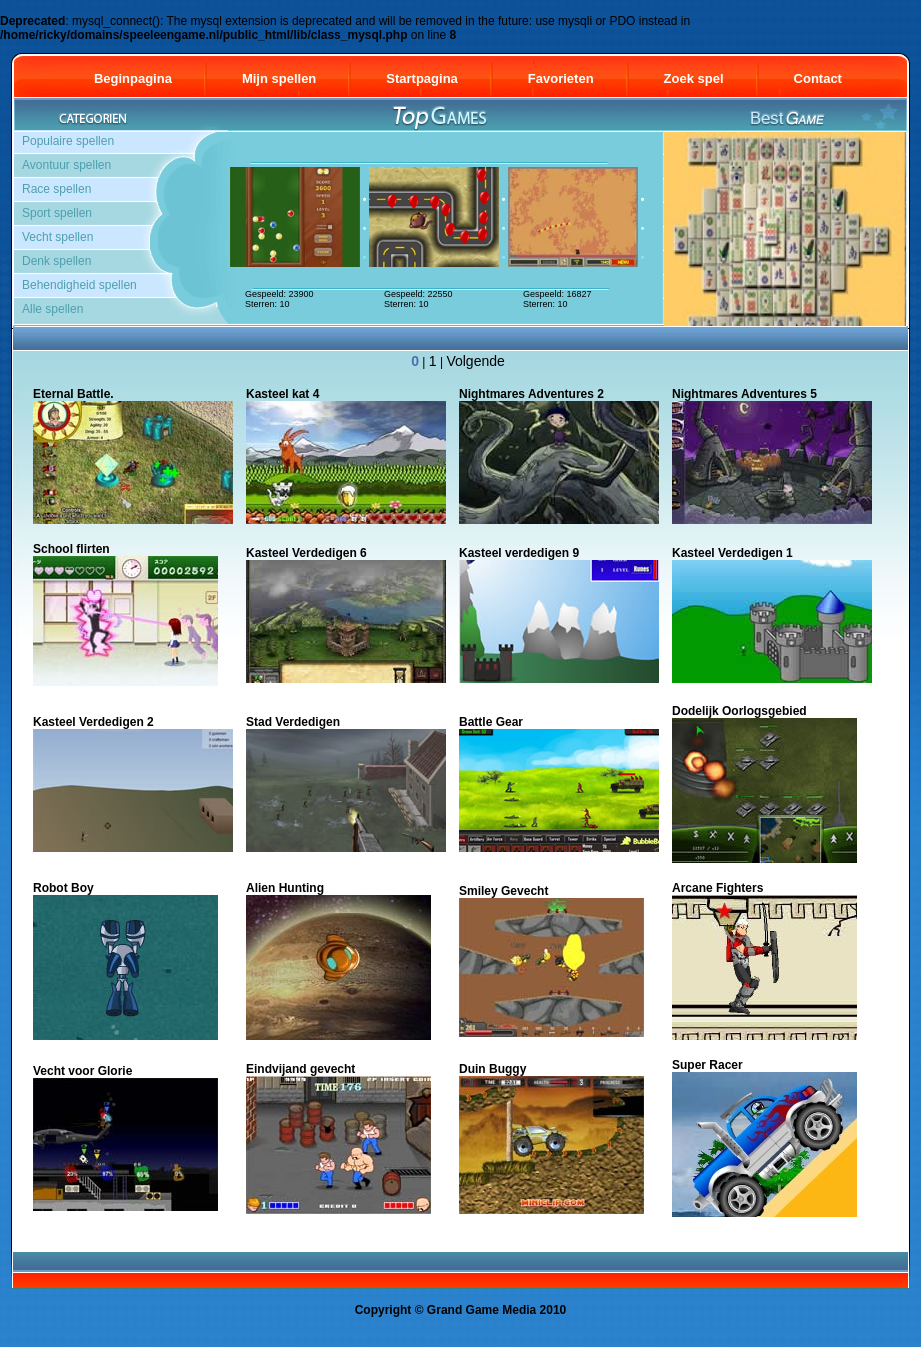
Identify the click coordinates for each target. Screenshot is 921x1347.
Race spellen (56, 189)
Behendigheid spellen (79, 285)
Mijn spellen (279, 78)
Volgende (475, 361)
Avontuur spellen (66, 165)
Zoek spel (694, 78)
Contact (827, 78)
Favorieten (561, 78)
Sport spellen (57, 213)
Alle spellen (52, 309)
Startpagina (422, 78)
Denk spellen (56, 261)
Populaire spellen (68, 141)
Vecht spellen (57, 237)
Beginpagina (133, 78)
